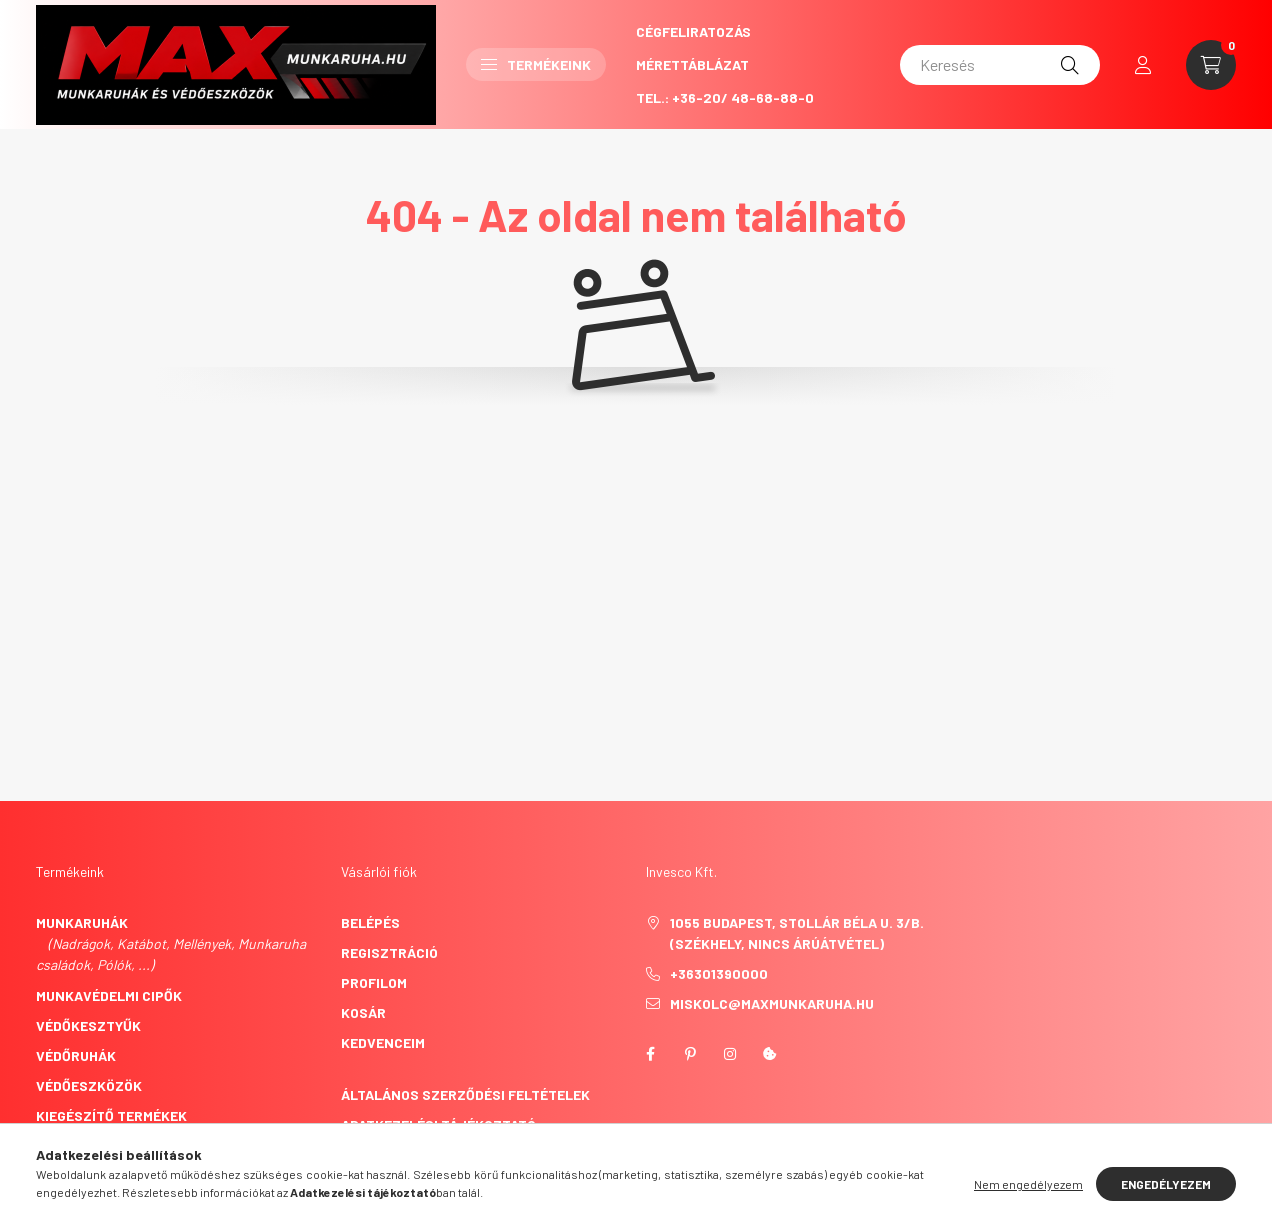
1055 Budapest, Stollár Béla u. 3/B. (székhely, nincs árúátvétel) (797, 933)
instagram (730, 1054)
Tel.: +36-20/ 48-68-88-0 (725, 97)
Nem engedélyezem (1028, 1184)
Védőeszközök (89, 1085)
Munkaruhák (82, 922)
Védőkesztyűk (88, 1025)
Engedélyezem (1166, 1184)
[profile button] (1143, 65)
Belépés (370, 922)
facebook (650, 1054)
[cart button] (1211, 65)
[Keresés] (1000, 65)
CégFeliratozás (693, 31)
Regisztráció (389, 952)
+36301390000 (719, 973)
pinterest (690, 1054)
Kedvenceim (383, 1042)
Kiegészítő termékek (111, 1115)
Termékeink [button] (536, 64)
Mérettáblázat (692, 64)
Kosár (363, 1012)
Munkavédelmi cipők (109, 995)
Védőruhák (76, 1055)
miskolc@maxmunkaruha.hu (772, 1003)
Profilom (374, 982)
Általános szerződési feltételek (465, 1094)
